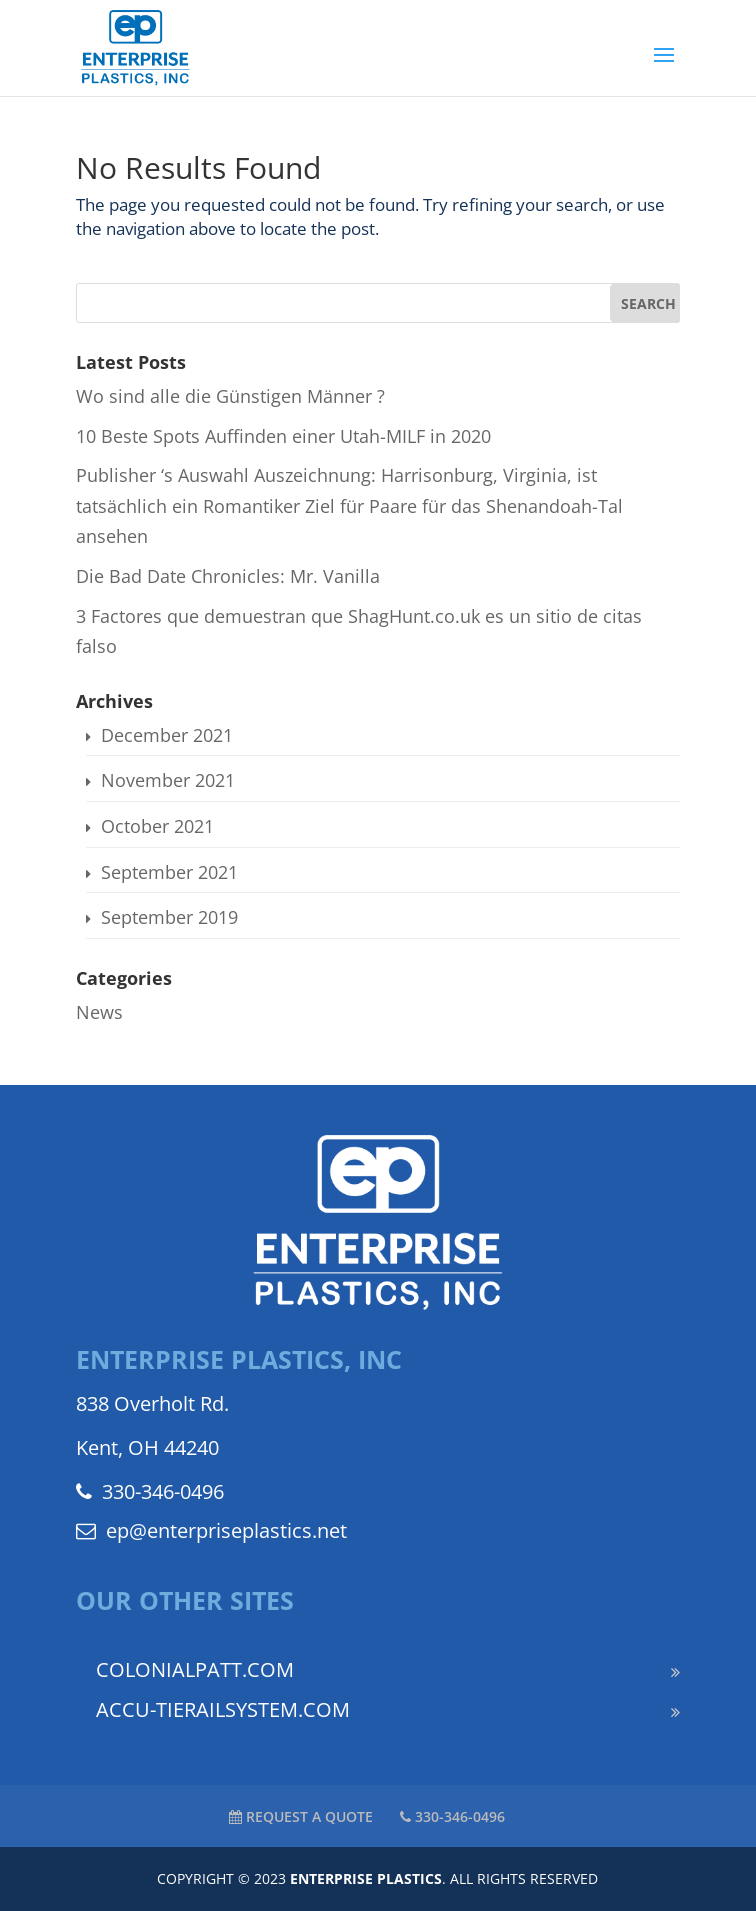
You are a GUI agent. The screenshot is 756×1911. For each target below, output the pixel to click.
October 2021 (157, 826)
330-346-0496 (150, 1491)
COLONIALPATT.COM (195, 1669)
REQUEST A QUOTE (301, 1816)
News (99, 1012)
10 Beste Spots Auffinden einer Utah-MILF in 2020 (283, 436)
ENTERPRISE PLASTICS (366, 1878)
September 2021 (169, 872)
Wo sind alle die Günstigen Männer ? (230, 396)
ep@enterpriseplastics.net (211, 1530)
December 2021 (167, 735)
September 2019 (169, 917)
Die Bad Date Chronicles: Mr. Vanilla (228, 576)
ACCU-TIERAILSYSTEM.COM (223, 1709)
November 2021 (168, 780)
